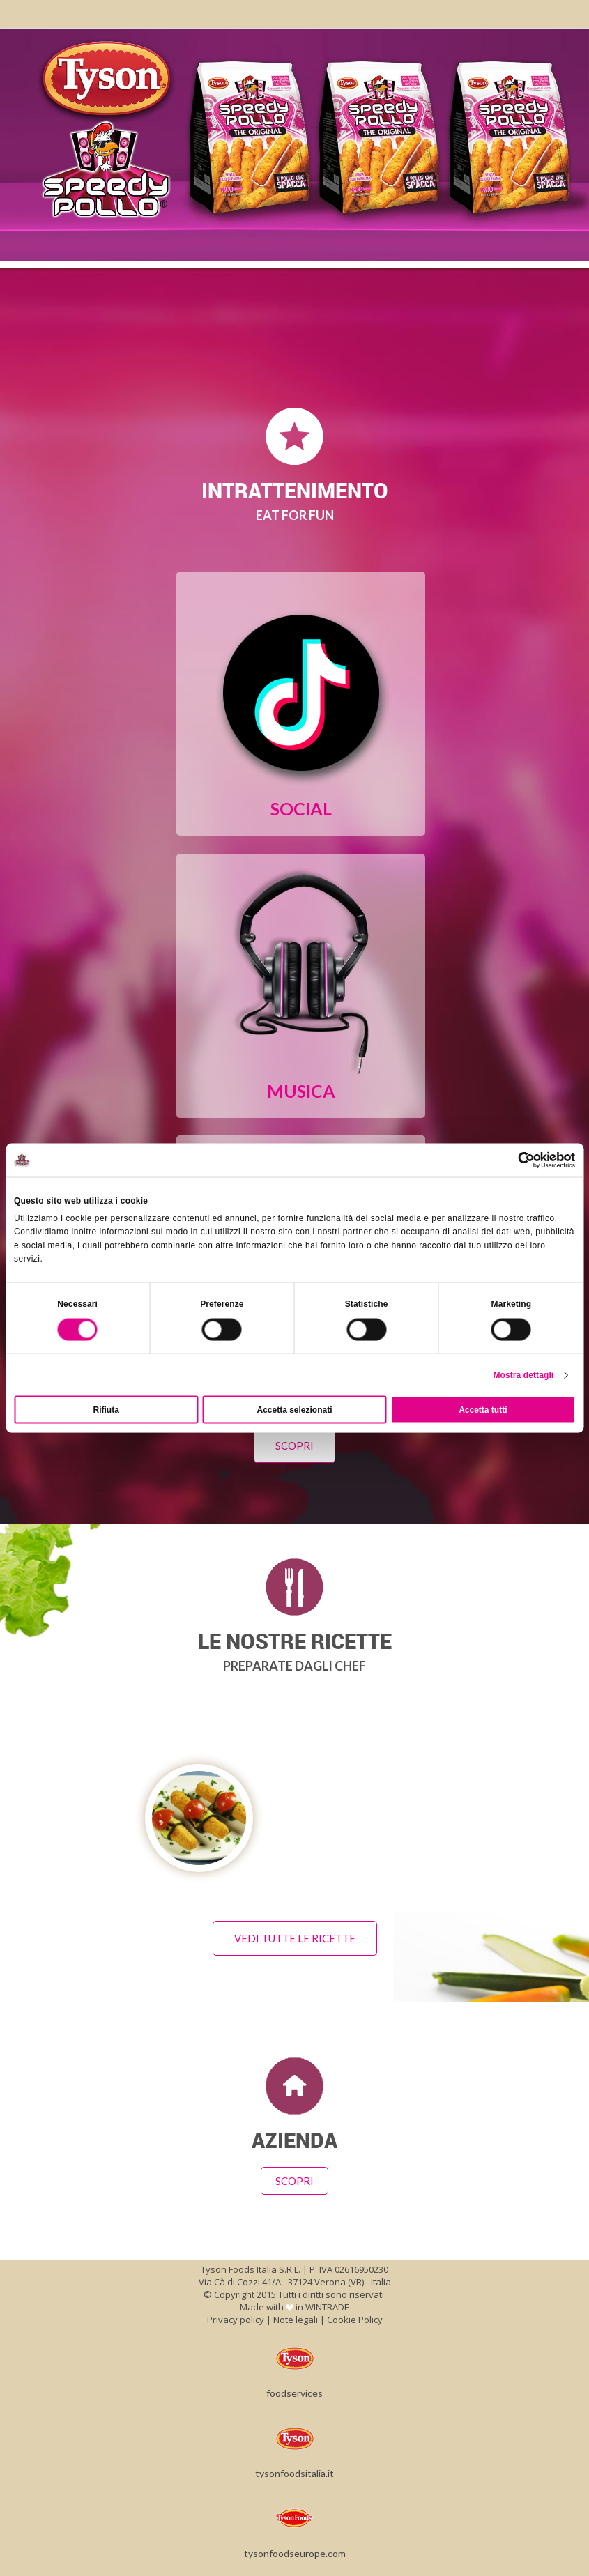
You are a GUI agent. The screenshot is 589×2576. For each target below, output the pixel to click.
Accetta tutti (483, 1409)
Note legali (295, 2319)
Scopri (294, 1445)
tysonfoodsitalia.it (294, 2449)
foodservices (294, 2369)
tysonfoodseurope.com (295, 2529)
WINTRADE (327, 2307)
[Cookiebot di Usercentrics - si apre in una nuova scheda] (514, 1160)
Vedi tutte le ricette (294, 1938)
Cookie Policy (355, 2319)
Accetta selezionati (294, 1409)
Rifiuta (106, 1409)
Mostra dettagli (523, 1374)
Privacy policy (235, 2319)
